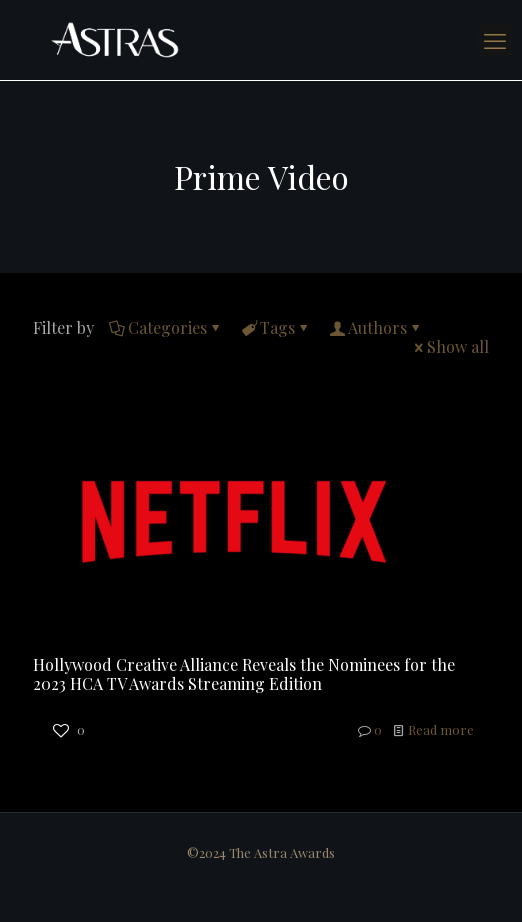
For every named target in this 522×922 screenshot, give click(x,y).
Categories (166, 327)
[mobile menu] (495, 40)
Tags (276, 327)
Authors (376, 327)
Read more (441, 729)
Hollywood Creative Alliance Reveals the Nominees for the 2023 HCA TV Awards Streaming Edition (244, 674)
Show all (450, 346)
